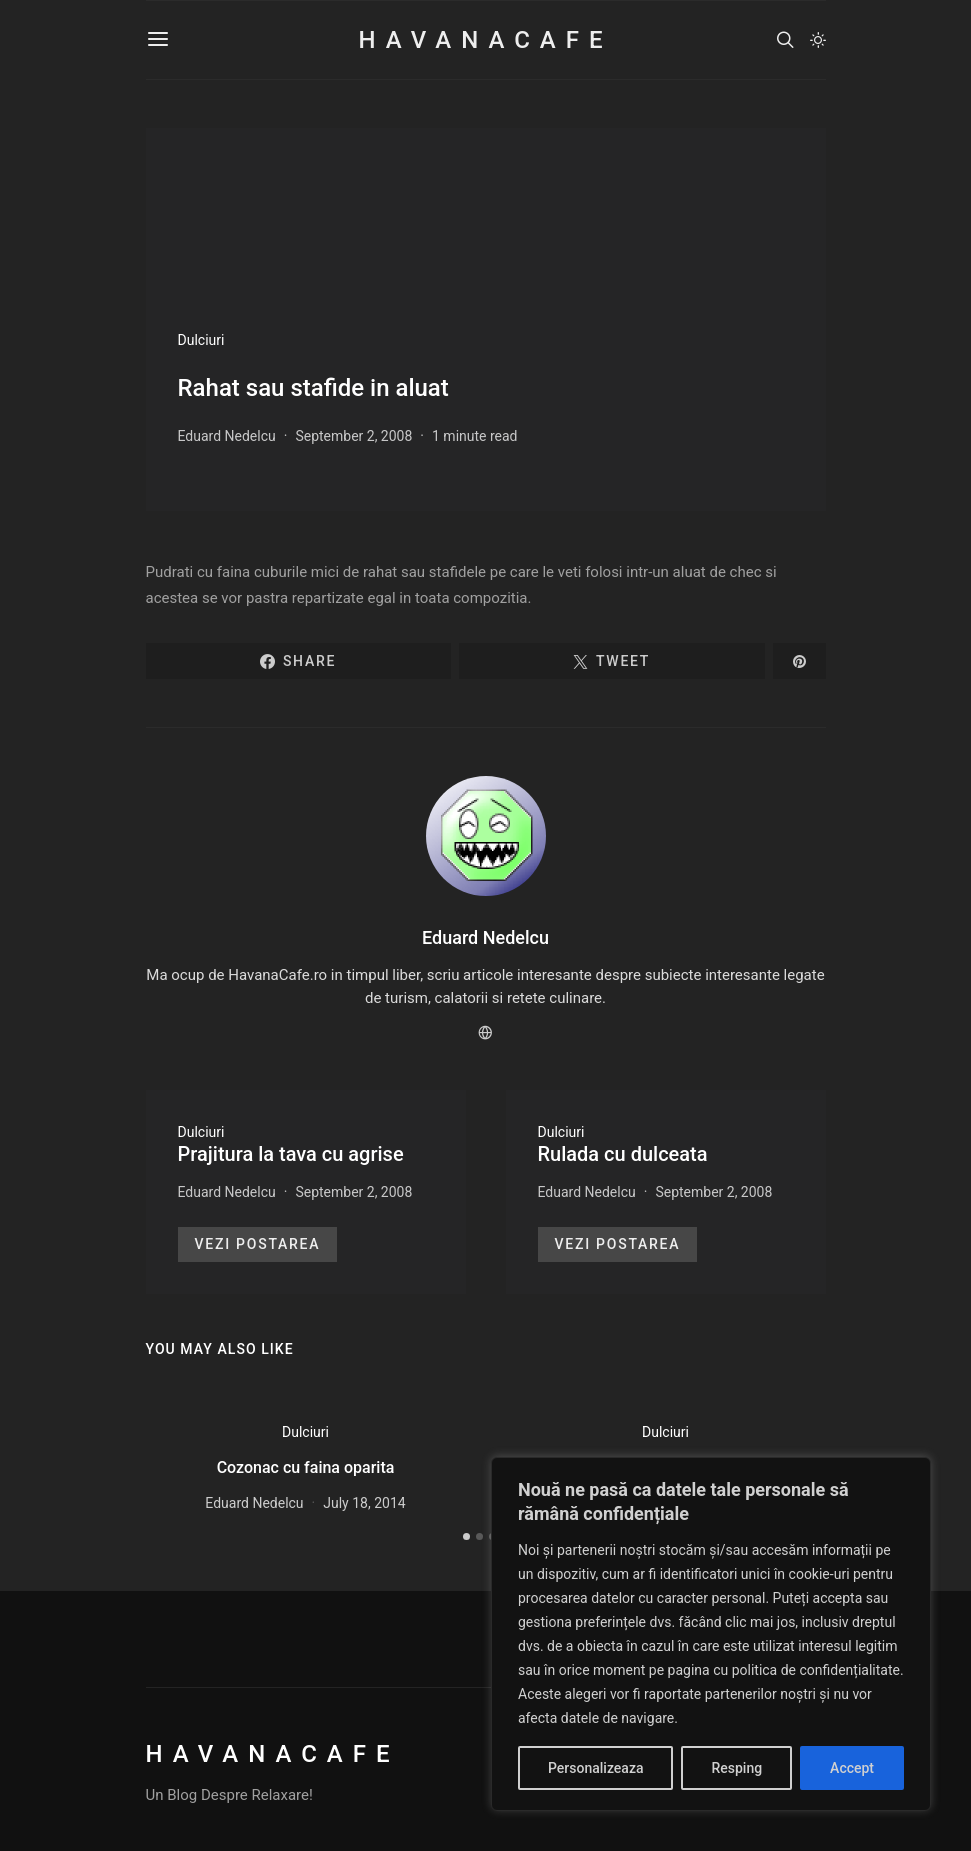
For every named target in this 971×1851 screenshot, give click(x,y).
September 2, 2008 (353, 436)
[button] (818, 40)
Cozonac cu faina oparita (306, 1467)
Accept (852, 1768)
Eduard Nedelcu (227, 436)
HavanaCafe (485, 40)
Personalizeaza (595, 1768)
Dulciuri (201, 340)
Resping (736, 1768)
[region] (711, 1634)
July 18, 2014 (364, 1503)
